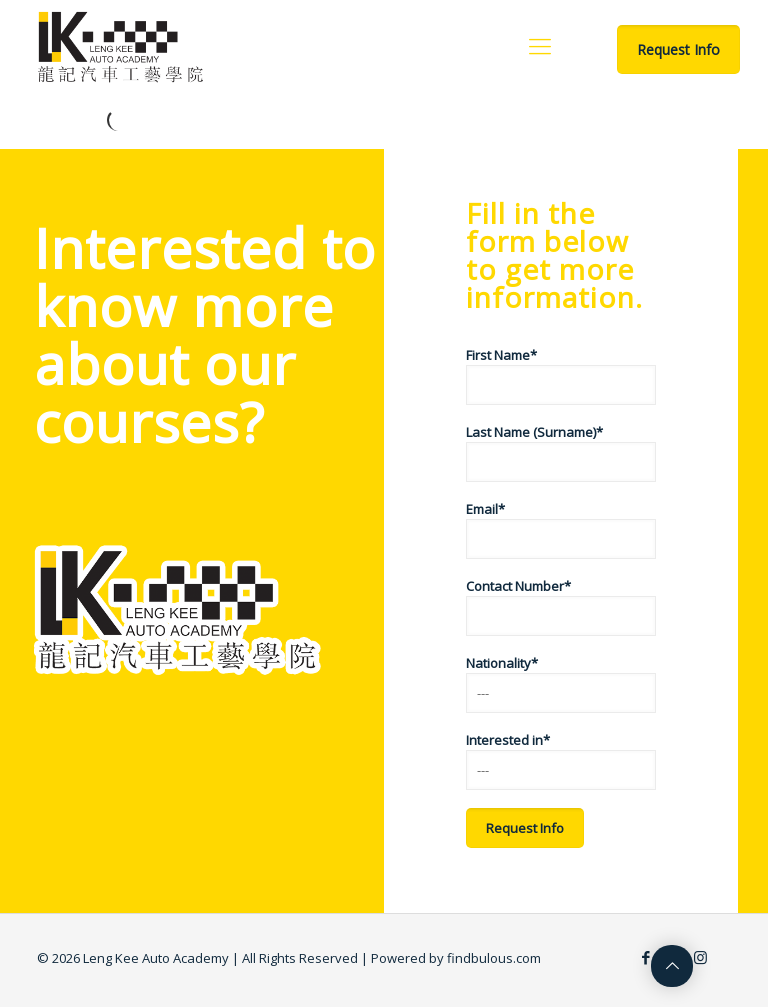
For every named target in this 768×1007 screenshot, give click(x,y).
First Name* (561, 375)
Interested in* (561, 760)
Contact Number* (561, 606)
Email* (561, 529)
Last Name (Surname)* (561, 452)
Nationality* (561, 683)
